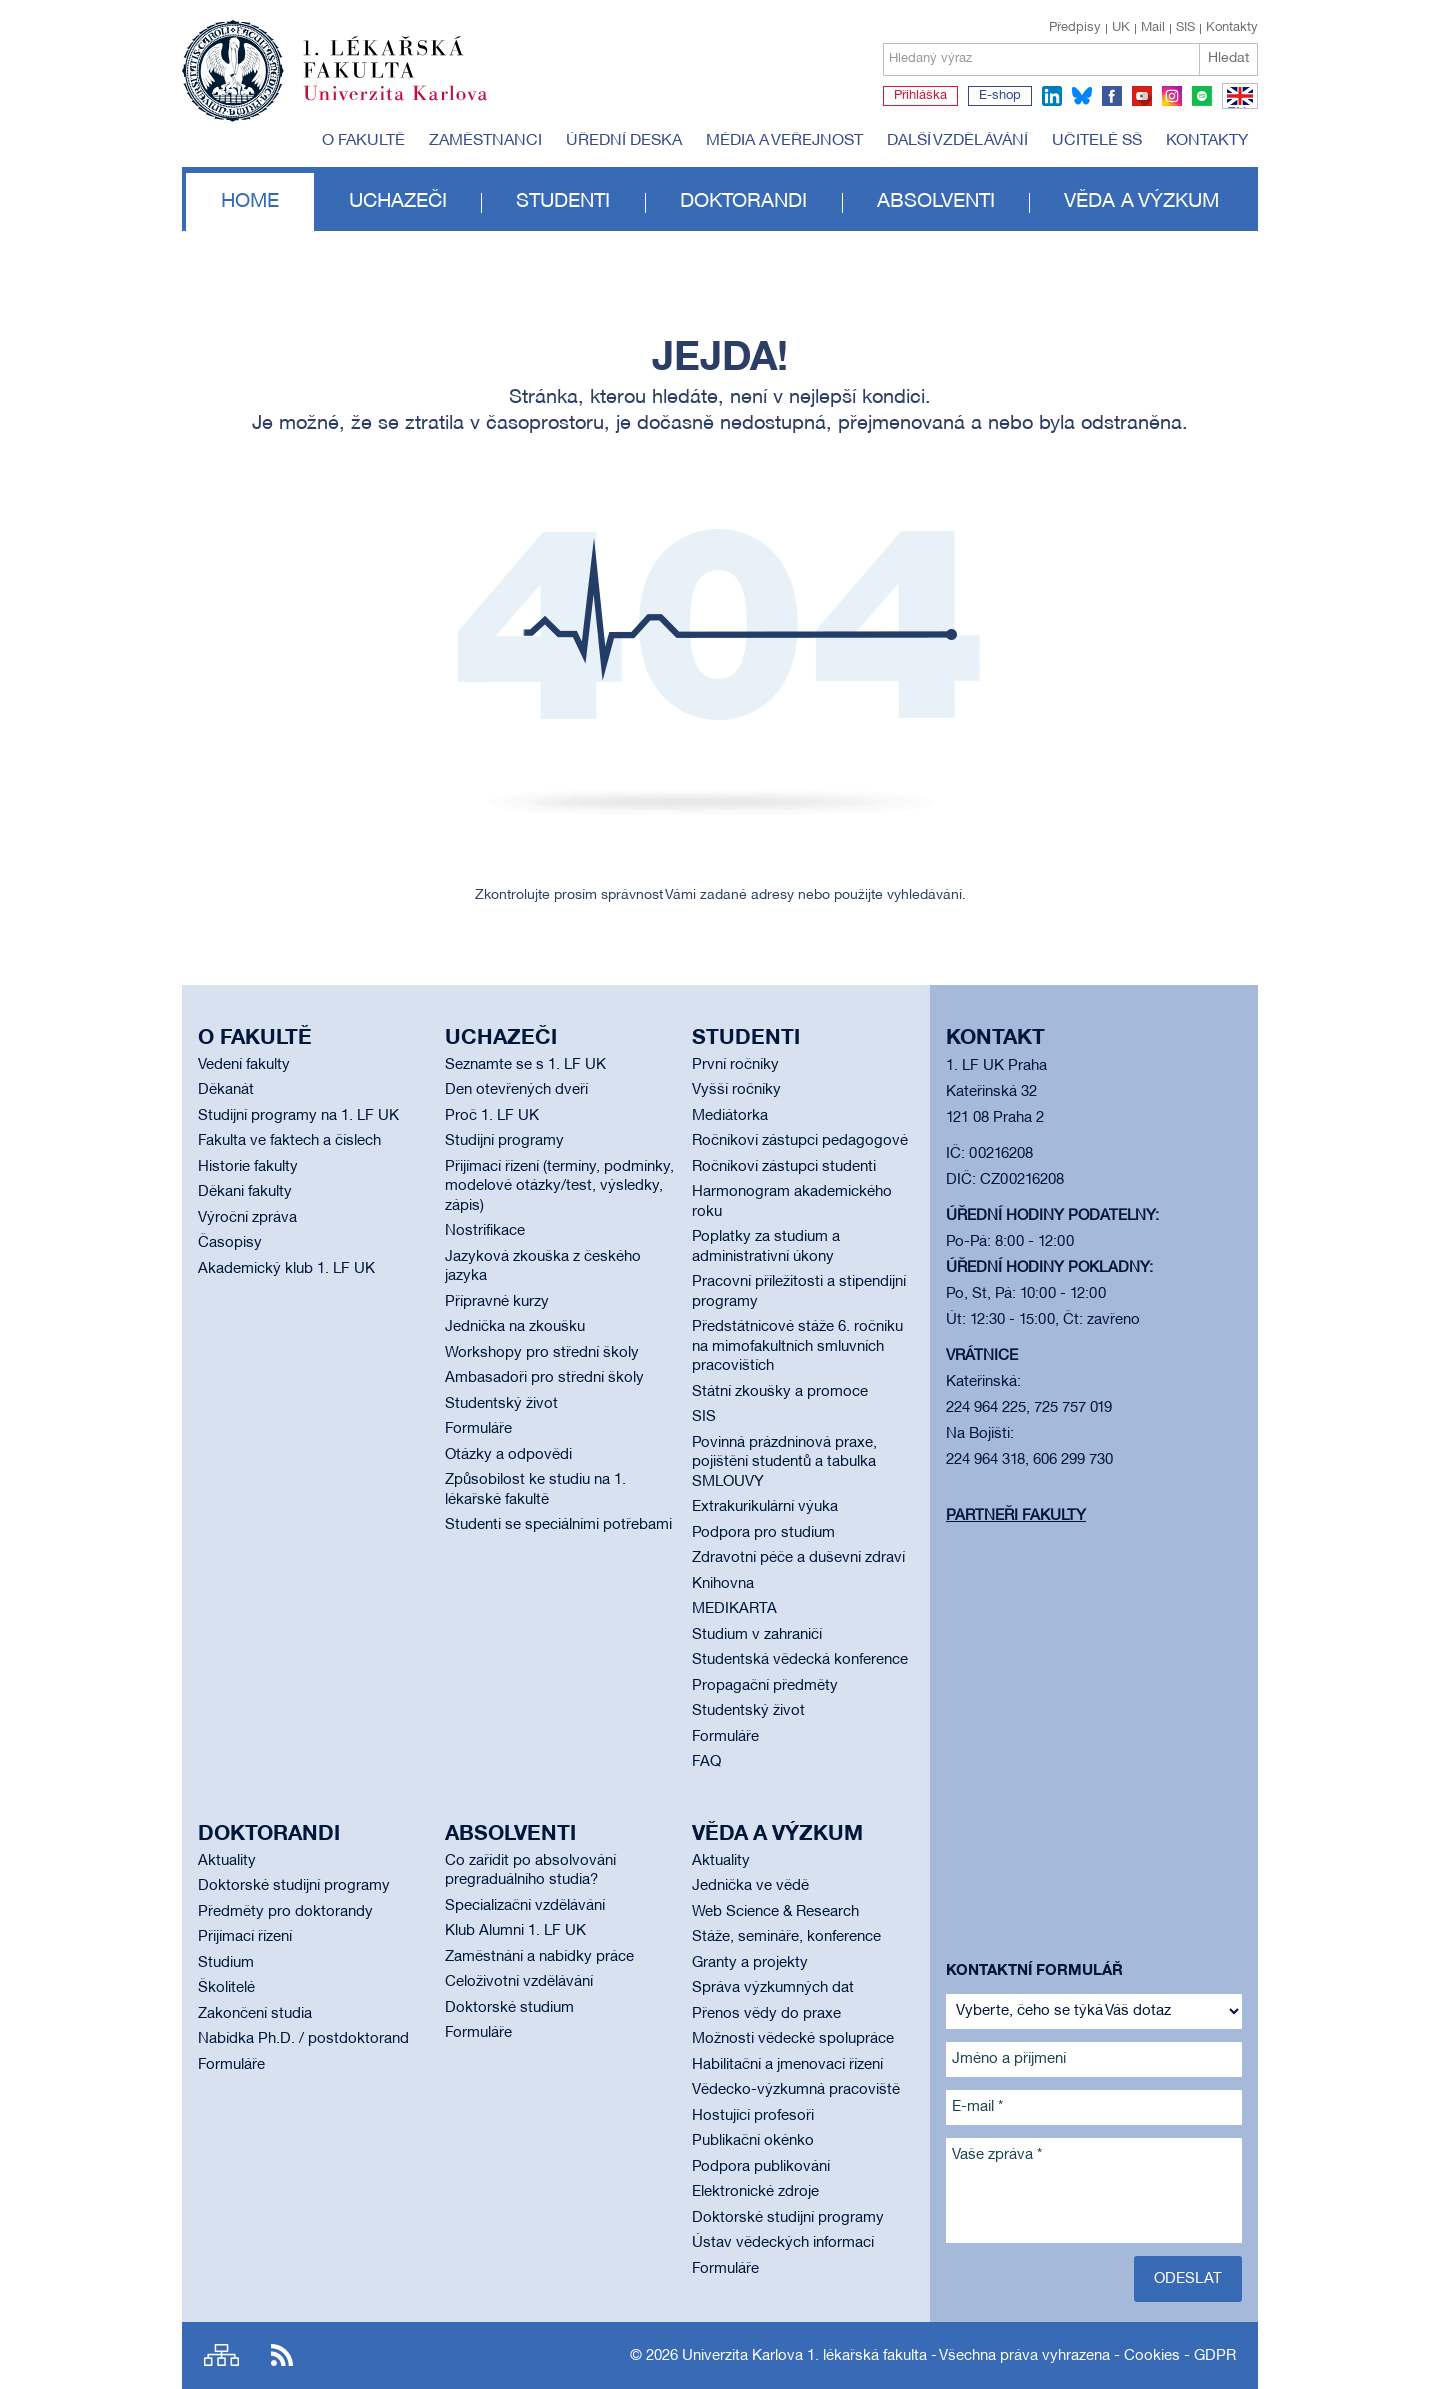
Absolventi (936, 202)
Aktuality (227, 1861)
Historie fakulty (248, 1167)
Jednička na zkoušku (515, 1327)
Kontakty (1232, 28)
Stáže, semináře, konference (786, 1937)
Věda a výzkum (1141, 202)
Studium (226, 1963)
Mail (1153, 28)
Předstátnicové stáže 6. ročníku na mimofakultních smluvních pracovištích (797, 1346)
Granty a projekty (750, 1963)
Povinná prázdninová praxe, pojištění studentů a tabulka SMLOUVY (784, 1462)
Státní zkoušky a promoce (780, 1392)
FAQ (706, 1762)
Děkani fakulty (245, 1192)
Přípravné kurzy (497, 1302)
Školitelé (226, 1988)
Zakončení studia (255, 2014)
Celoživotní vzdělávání (519, 1982)
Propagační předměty (765, 1686)
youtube (1142, 96)
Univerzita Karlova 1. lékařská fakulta (804, 2356)
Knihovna (723, 1584)
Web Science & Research (775, 1912)
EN (1236, 108)
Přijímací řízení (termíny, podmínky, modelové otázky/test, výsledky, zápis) (559, 1186)
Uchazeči (398, 202)
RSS (282, 2355)
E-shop (1000, 96)
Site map (221, 2355)
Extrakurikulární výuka (765, 1507)
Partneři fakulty (1016, 1516)
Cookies (1152, 2356)
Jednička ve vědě (750, 1886)
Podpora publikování (761, 2167)
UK (1121, 28)
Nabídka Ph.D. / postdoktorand (303, 2039)
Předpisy (1075, 28)
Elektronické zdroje (755, 2192)
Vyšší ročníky (736, 1090)
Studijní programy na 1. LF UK (298, 1116)
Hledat (1228, 58)
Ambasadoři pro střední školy (544, 1378)
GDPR (1215, 2356)
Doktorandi (743, 202)
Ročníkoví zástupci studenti (784, 1167)
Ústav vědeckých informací (783, 2243)
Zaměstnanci (485, 141)
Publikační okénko (753, 2141)
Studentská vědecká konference (800, 1660)
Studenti (563, 202)
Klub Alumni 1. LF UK (515, 1931)
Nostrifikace (485, 1231)
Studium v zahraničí (757, 1635)
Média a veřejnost (784, 141)
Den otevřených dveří (516, 1090)
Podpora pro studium (763, 1533)
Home (250, 202)
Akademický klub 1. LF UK (286, 1269)
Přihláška (920, 96)
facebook (1112, 96)
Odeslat (1188, 2279)
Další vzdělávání (957, 141)
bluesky (1082, 96)
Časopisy (230, 1243)
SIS (1185, 28)
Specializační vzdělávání (525, 1906)
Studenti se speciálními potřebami (558, 1525)
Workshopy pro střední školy (542, 1353)
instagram (1172, 96)
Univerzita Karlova (411, 105)
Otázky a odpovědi (508, 1455)
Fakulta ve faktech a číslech (289, 1141)
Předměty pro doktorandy (285, 1912)
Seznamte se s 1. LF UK (525, 1065)
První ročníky (735, 1065)
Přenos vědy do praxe (766, 2014)
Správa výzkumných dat (773, 1988)
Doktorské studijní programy (294, 1886)
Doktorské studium (509, 2008)
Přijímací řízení (245, 1937)
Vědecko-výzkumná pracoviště (796, 2090)
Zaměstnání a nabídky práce (539, 1957)
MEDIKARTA (734, 1609)
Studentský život (501, 1404)
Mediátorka (730, 1116)
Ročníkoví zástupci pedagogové (800, 1141)
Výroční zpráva (247, 1218)
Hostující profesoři (753, 2116)
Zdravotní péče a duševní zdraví (798, 1558)
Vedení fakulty (244, 1065)
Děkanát (226, 1090)
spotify (1202, 96)
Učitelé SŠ (1097, 141)
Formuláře (478, 1429)
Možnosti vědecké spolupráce (793, 2039)
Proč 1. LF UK (492, 1116)
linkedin (1052, 96)
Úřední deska (624, 141)
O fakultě (363, 141)
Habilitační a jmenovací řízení (787, 2065)
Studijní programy (504, 1141)
